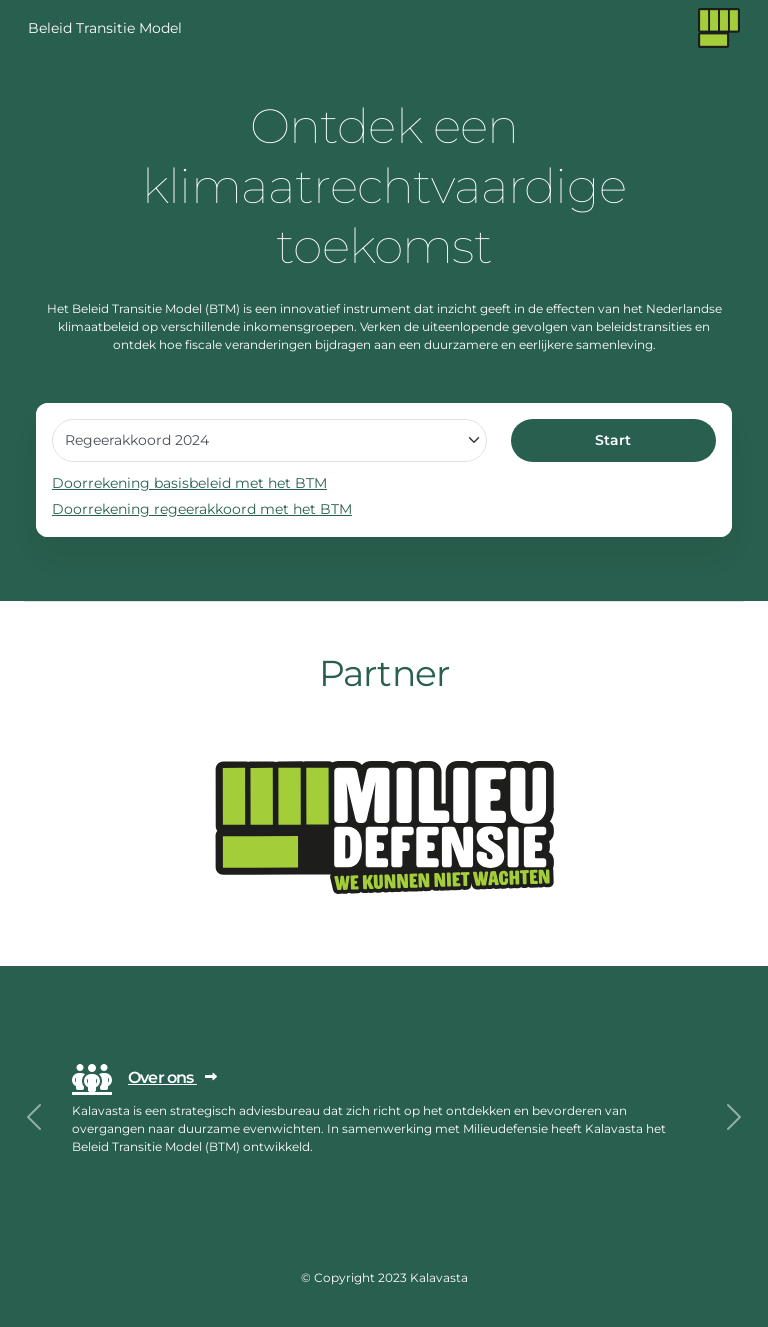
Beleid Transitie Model (105, 28)
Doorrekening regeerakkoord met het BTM (202, 509)
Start (613, 440)
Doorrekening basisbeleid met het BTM (189, 483)
